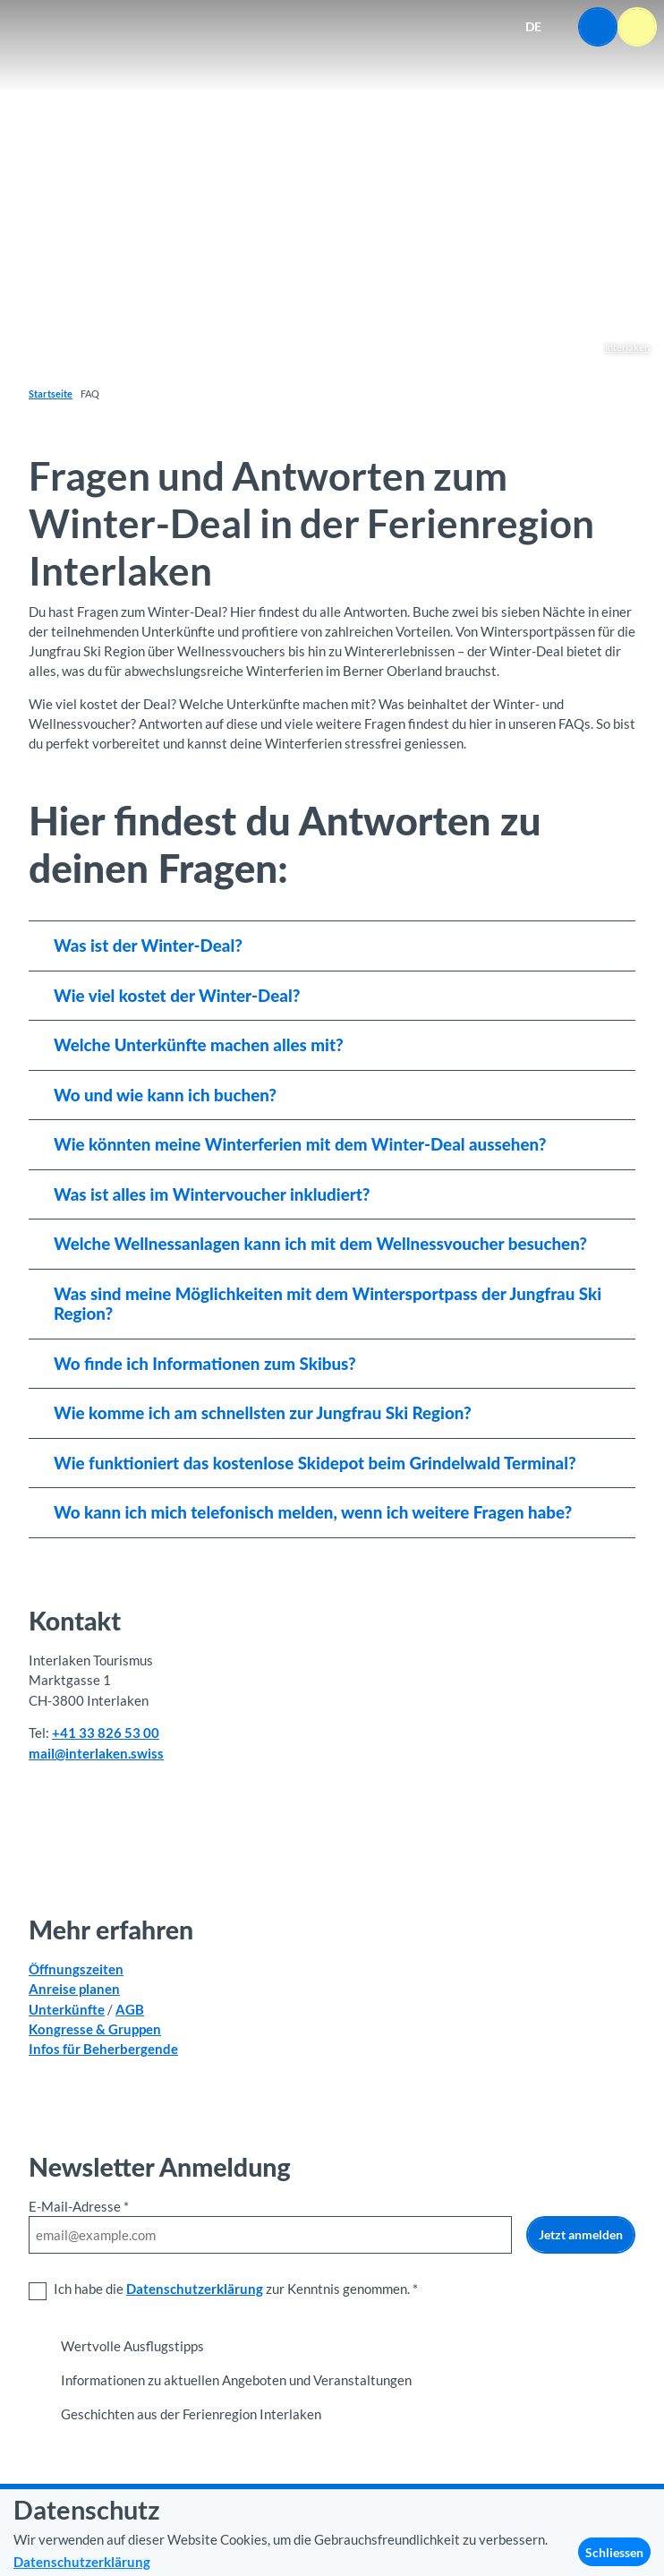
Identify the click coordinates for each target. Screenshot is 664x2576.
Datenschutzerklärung (194, 2289)
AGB (129, 2008)
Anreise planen (74, 1989)
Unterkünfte (67, 2008)
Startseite (50, 393)
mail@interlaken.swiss (96, 1753)
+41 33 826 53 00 (105, 1733)
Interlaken (627, 347)
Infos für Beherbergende (103, 2048)
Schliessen (614, 2552)
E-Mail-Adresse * (79, 2206)
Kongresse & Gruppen (95, 2028)
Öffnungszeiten (76, 1969)
